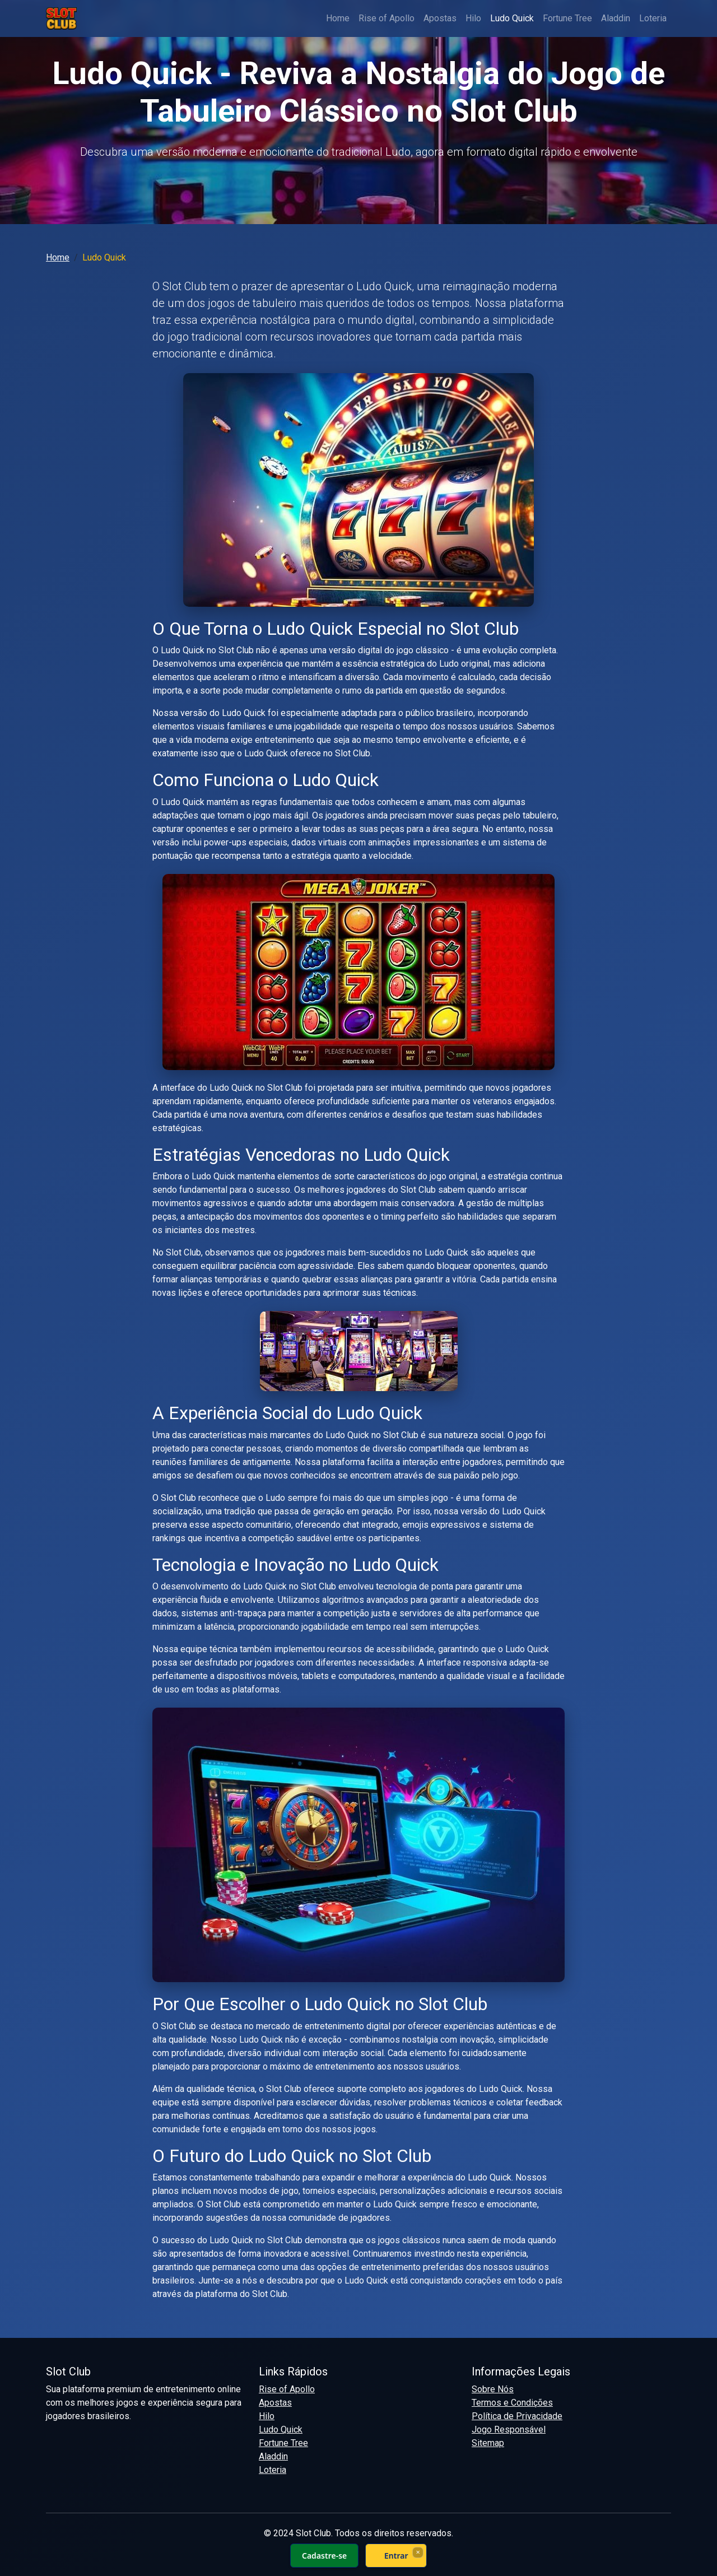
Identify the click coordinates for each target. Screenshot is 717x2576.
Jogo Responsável (509, 2429)
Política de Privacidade (517, 2416)
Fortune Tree (567, 18)
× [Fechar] (418, 2552)
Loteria (653, 18)
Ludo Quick (512, 18)
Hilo (473, 18)
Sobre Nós (493, 2389)
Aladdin (615, 18)
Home (338, 18)
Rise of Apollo (386, 18)
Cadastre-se (324, 2555)
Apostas (440, 18)
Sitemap (488, 2443)
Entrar (396, 2555)
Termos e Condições (512, 2402)
